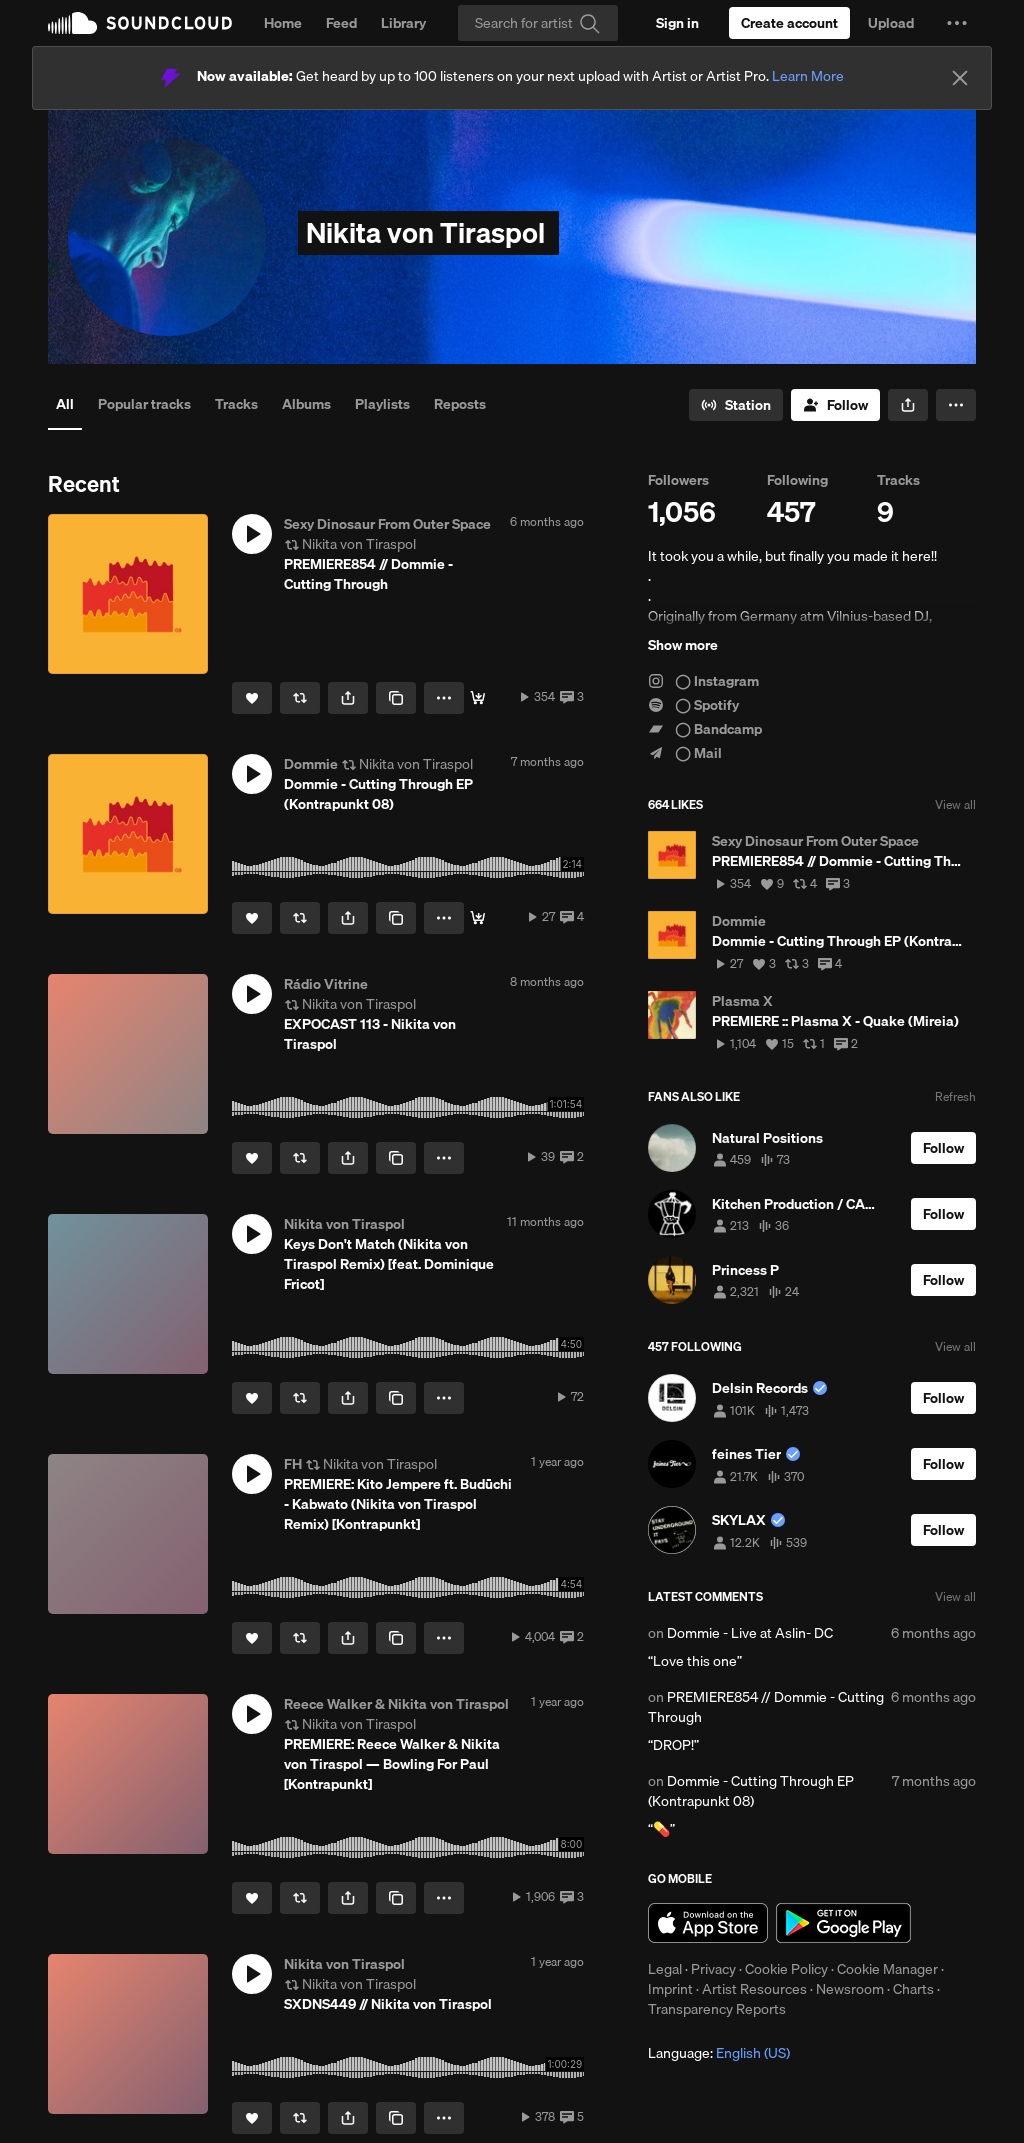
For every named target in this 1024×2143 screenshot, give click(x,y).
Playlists (382, 404)
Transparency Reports (717, 2009)
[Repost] (300, 698)
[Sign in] (677, 23)
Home (283, 23)
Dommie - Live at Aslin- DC (750, 1633)
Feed (341, 23)
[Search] (538, 23)
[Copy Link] (396, 698)
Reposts (460, 404)
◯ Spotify (693, 705)
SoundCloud (140, 23)
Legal (665, 1969)
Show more (683, 645)
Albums (306, 404)
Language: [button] (719, 2053)
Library (403, 23)
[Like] (252, 698)
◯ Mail (685, 753)
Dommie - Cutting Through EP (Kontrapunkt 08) (751, 1791)
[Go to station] (736, 405)
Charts (913, 1989)
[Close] (960, 78)
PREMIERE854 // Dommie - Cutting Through (766, 1707)
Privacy (713, 1969)
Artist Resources (754, 1989)
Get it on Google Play (843, 1923)
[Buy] (478, 698)
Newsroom (850, 1989)
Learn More (808, 76)
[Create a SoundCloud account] (789, 23)
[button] (957, 23)
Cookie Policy (786, 1969)
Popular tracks (144, 404)
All (65, 404)
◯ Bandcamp (705, 729)
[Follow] (835, 405)
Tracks (236, 404)
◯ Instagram (703, 681)
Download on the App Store (708, 1923)
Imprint (670, 1989)
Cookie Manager (887, 1969)
